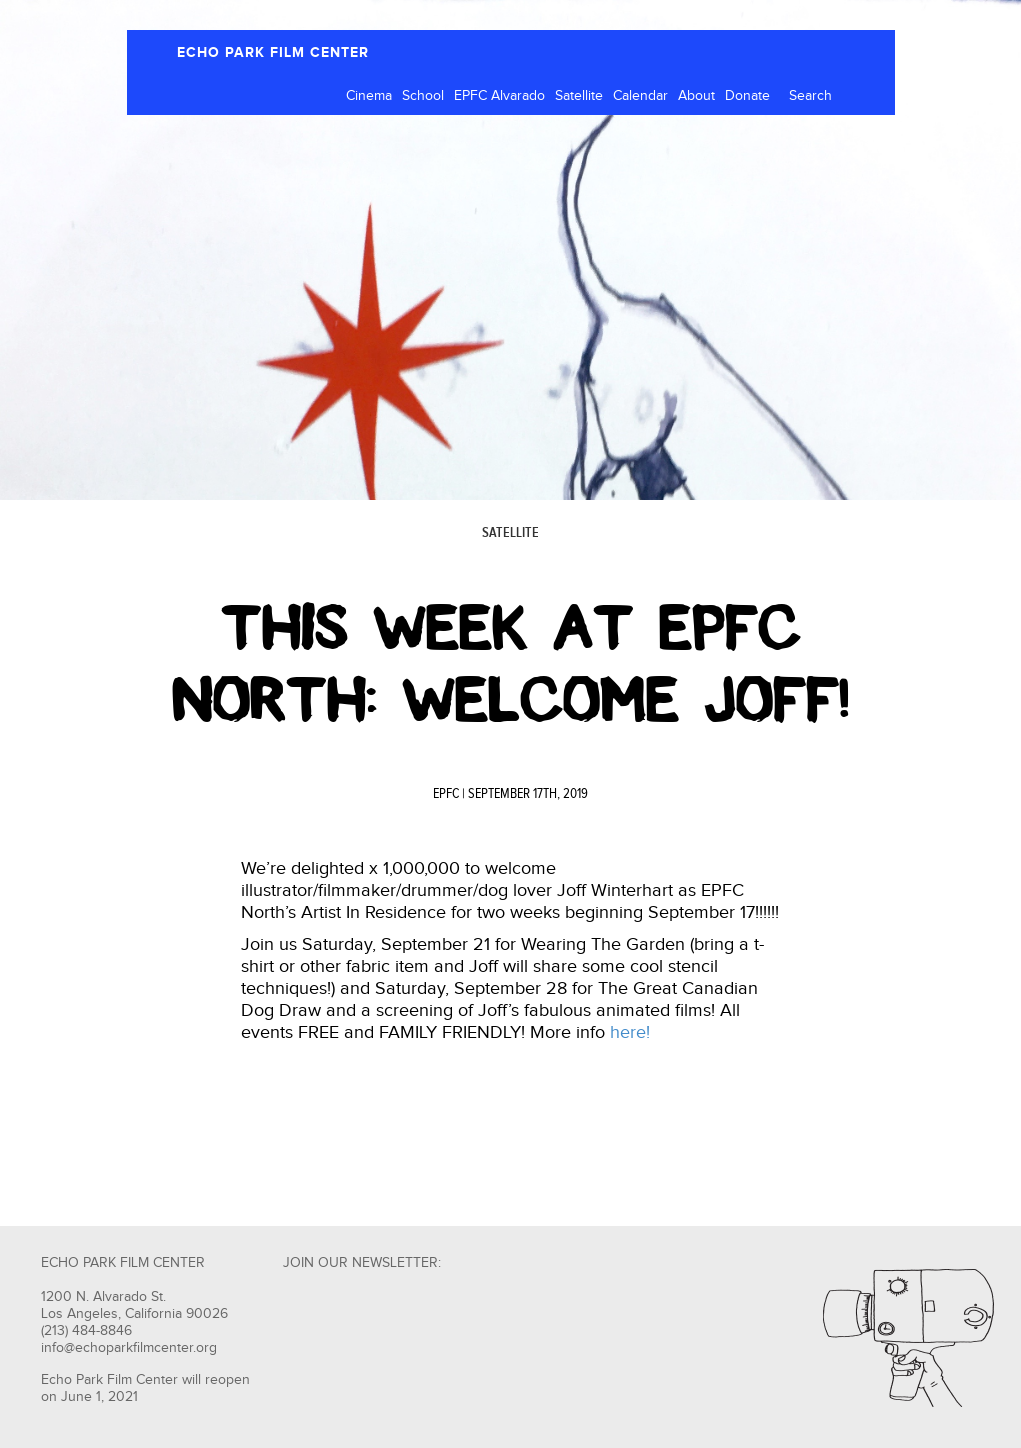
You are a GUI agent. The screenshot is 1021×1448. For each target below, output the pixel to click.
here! (630, 1032)
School (423, 96)
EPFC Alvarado (499, 96)
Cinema (369, 96)
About (696, 96)
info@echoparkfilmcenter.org (129, 1348)
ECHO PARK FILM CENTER (273, 52)
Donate (747, 96)
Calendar (640, 96)
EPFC (446, 794)
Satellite (579, 96)
